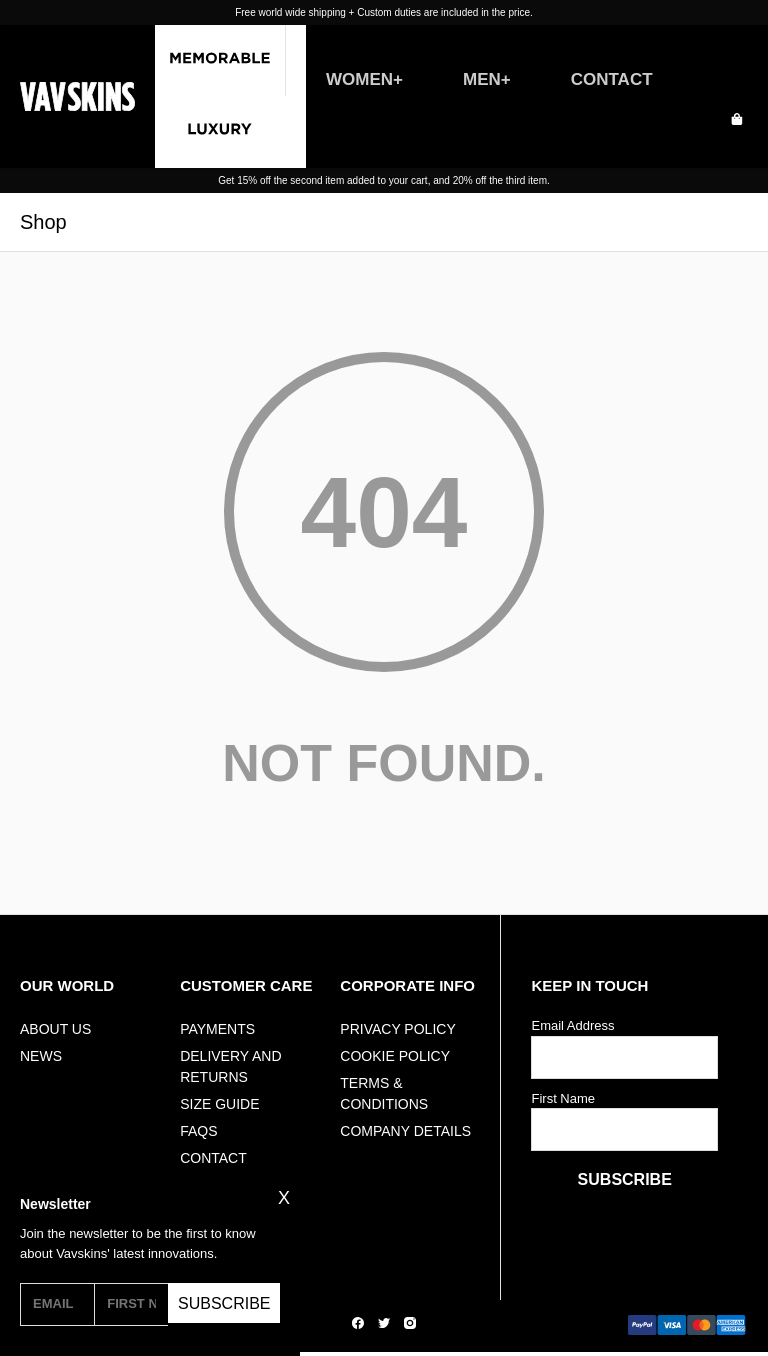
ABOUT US (55, 1029)
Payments (217, 1029)
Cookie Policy (395, 1056)
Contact (213, 1158)
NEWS (41, 1056)
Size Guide (219, 1104)
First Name (563, 1098)
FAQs (198, 1131)
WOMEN (359, 79)
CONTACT (612, 79)
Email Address (572, 1025)
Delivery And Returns (230, 1066)
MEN (482, 79)
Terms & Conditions (384, 1093)
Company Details (405, 1131)
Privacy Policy (397, 1029)
